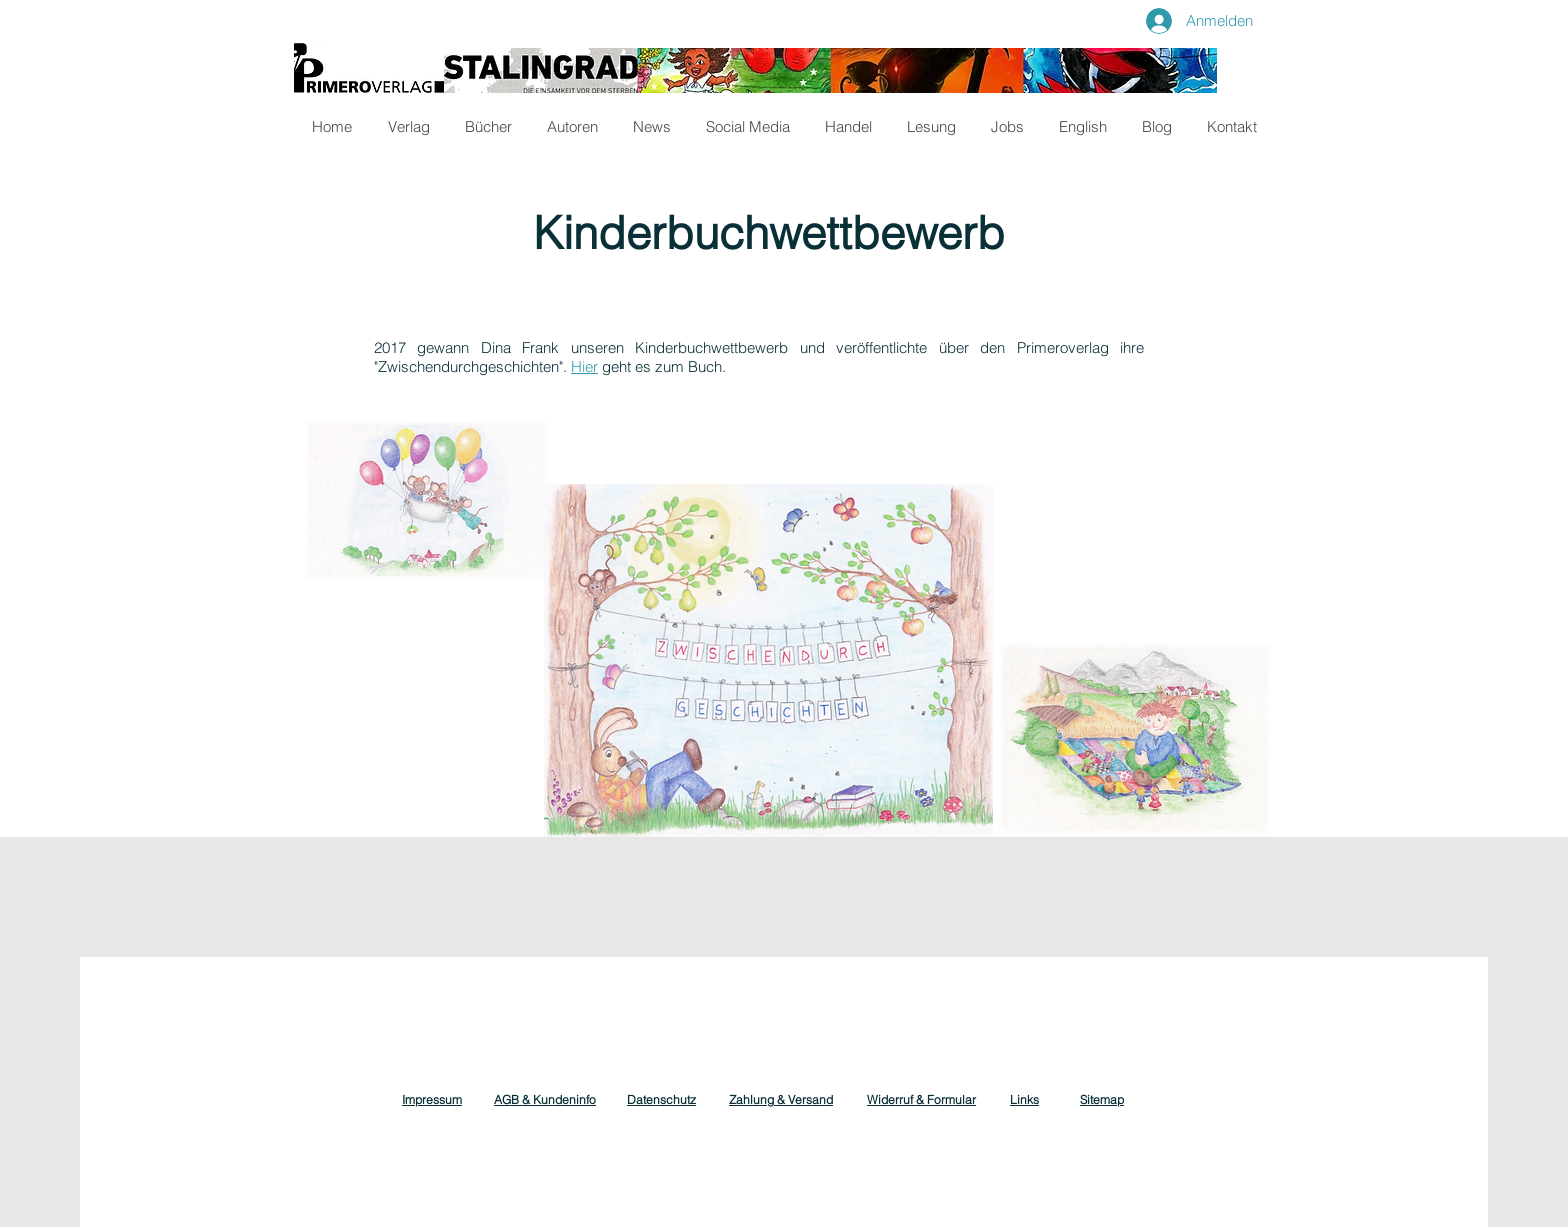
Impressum (432, 1099)
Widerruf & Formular (921, 1099)
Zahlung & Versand (781, 1099)
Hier (584, 366)
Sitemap (1102, 1099)
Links (1024, 1099)
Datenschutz (661, 1099)
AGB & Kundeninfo (545, 1099)
